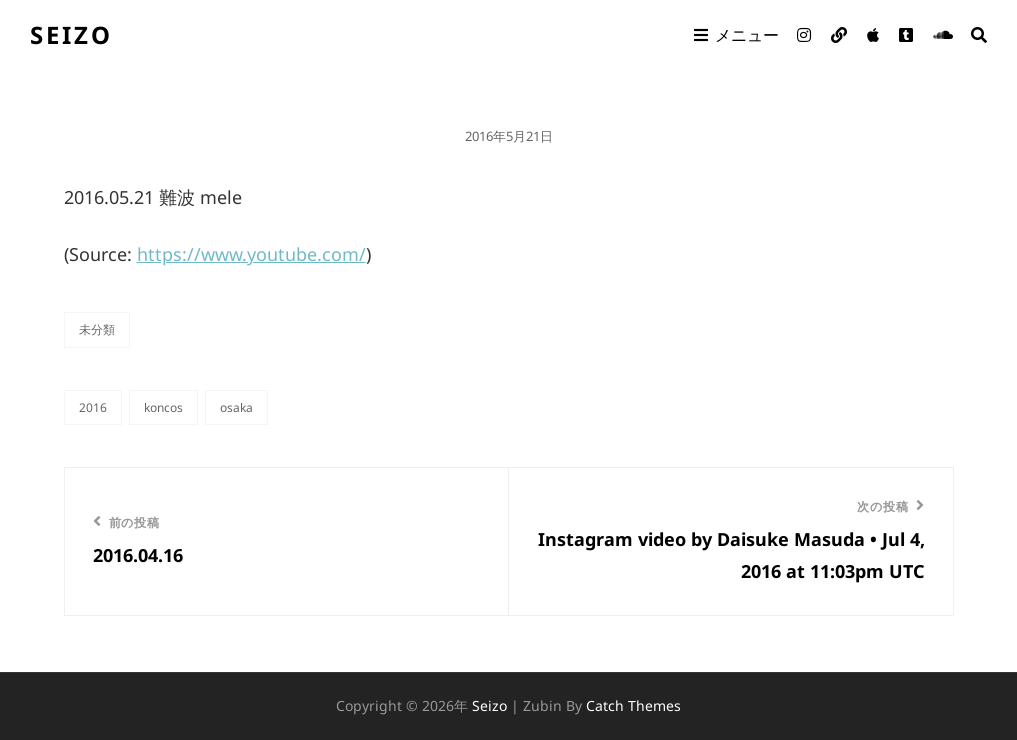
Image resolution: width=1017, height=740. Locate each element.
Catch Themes (633, 705)
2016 (93, 407)
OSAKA (236, 407)
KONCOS (163, 407)
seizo (71, 34)
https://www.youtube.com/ (251, 254)
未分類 (97, 329)
